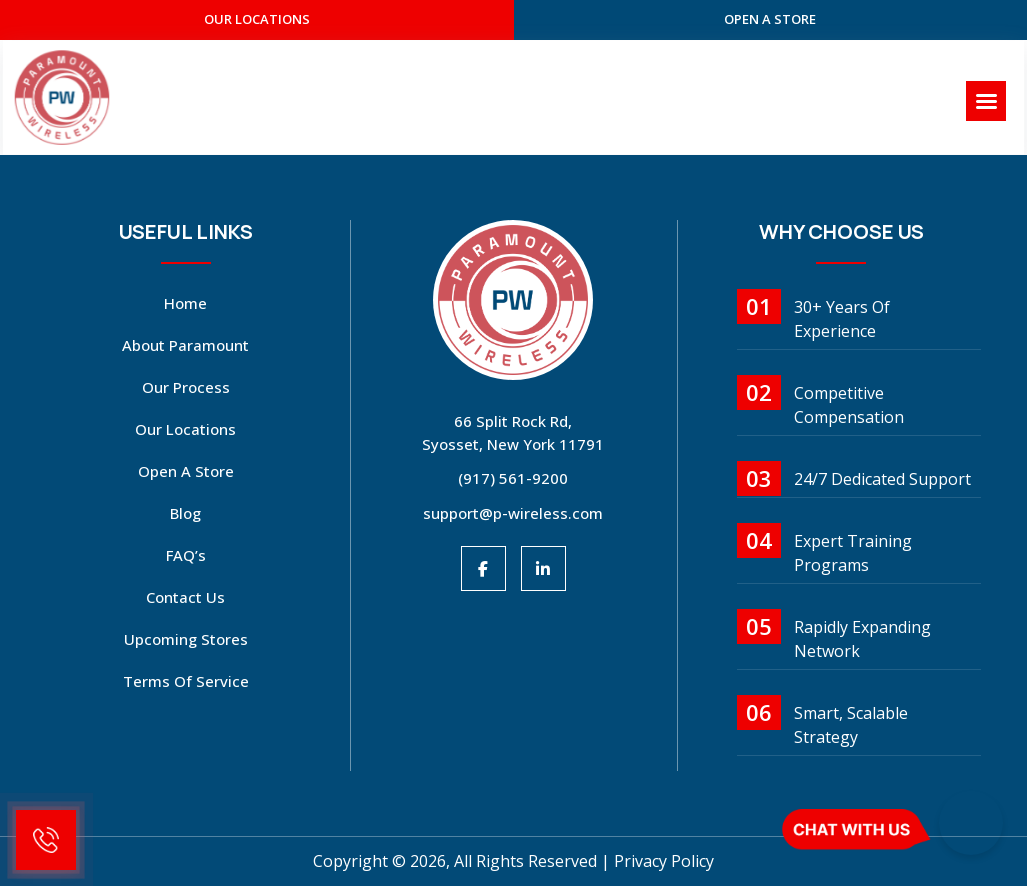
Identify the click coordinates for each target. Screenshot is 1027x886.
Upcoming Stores (186, 639)
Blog (185, 513)
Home (185, 303)
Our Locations (185, 429)
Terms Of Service (186, 681)
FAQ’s (186, 555)
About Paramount (185, 345)
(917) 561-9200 (513, 478)
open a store (770, 19)
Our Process (186, 387)
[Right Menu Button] (986, 101)
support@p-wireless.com (513, 513)
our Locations (257, 19)
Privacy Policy (664, 861)
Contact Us (185, 597)
